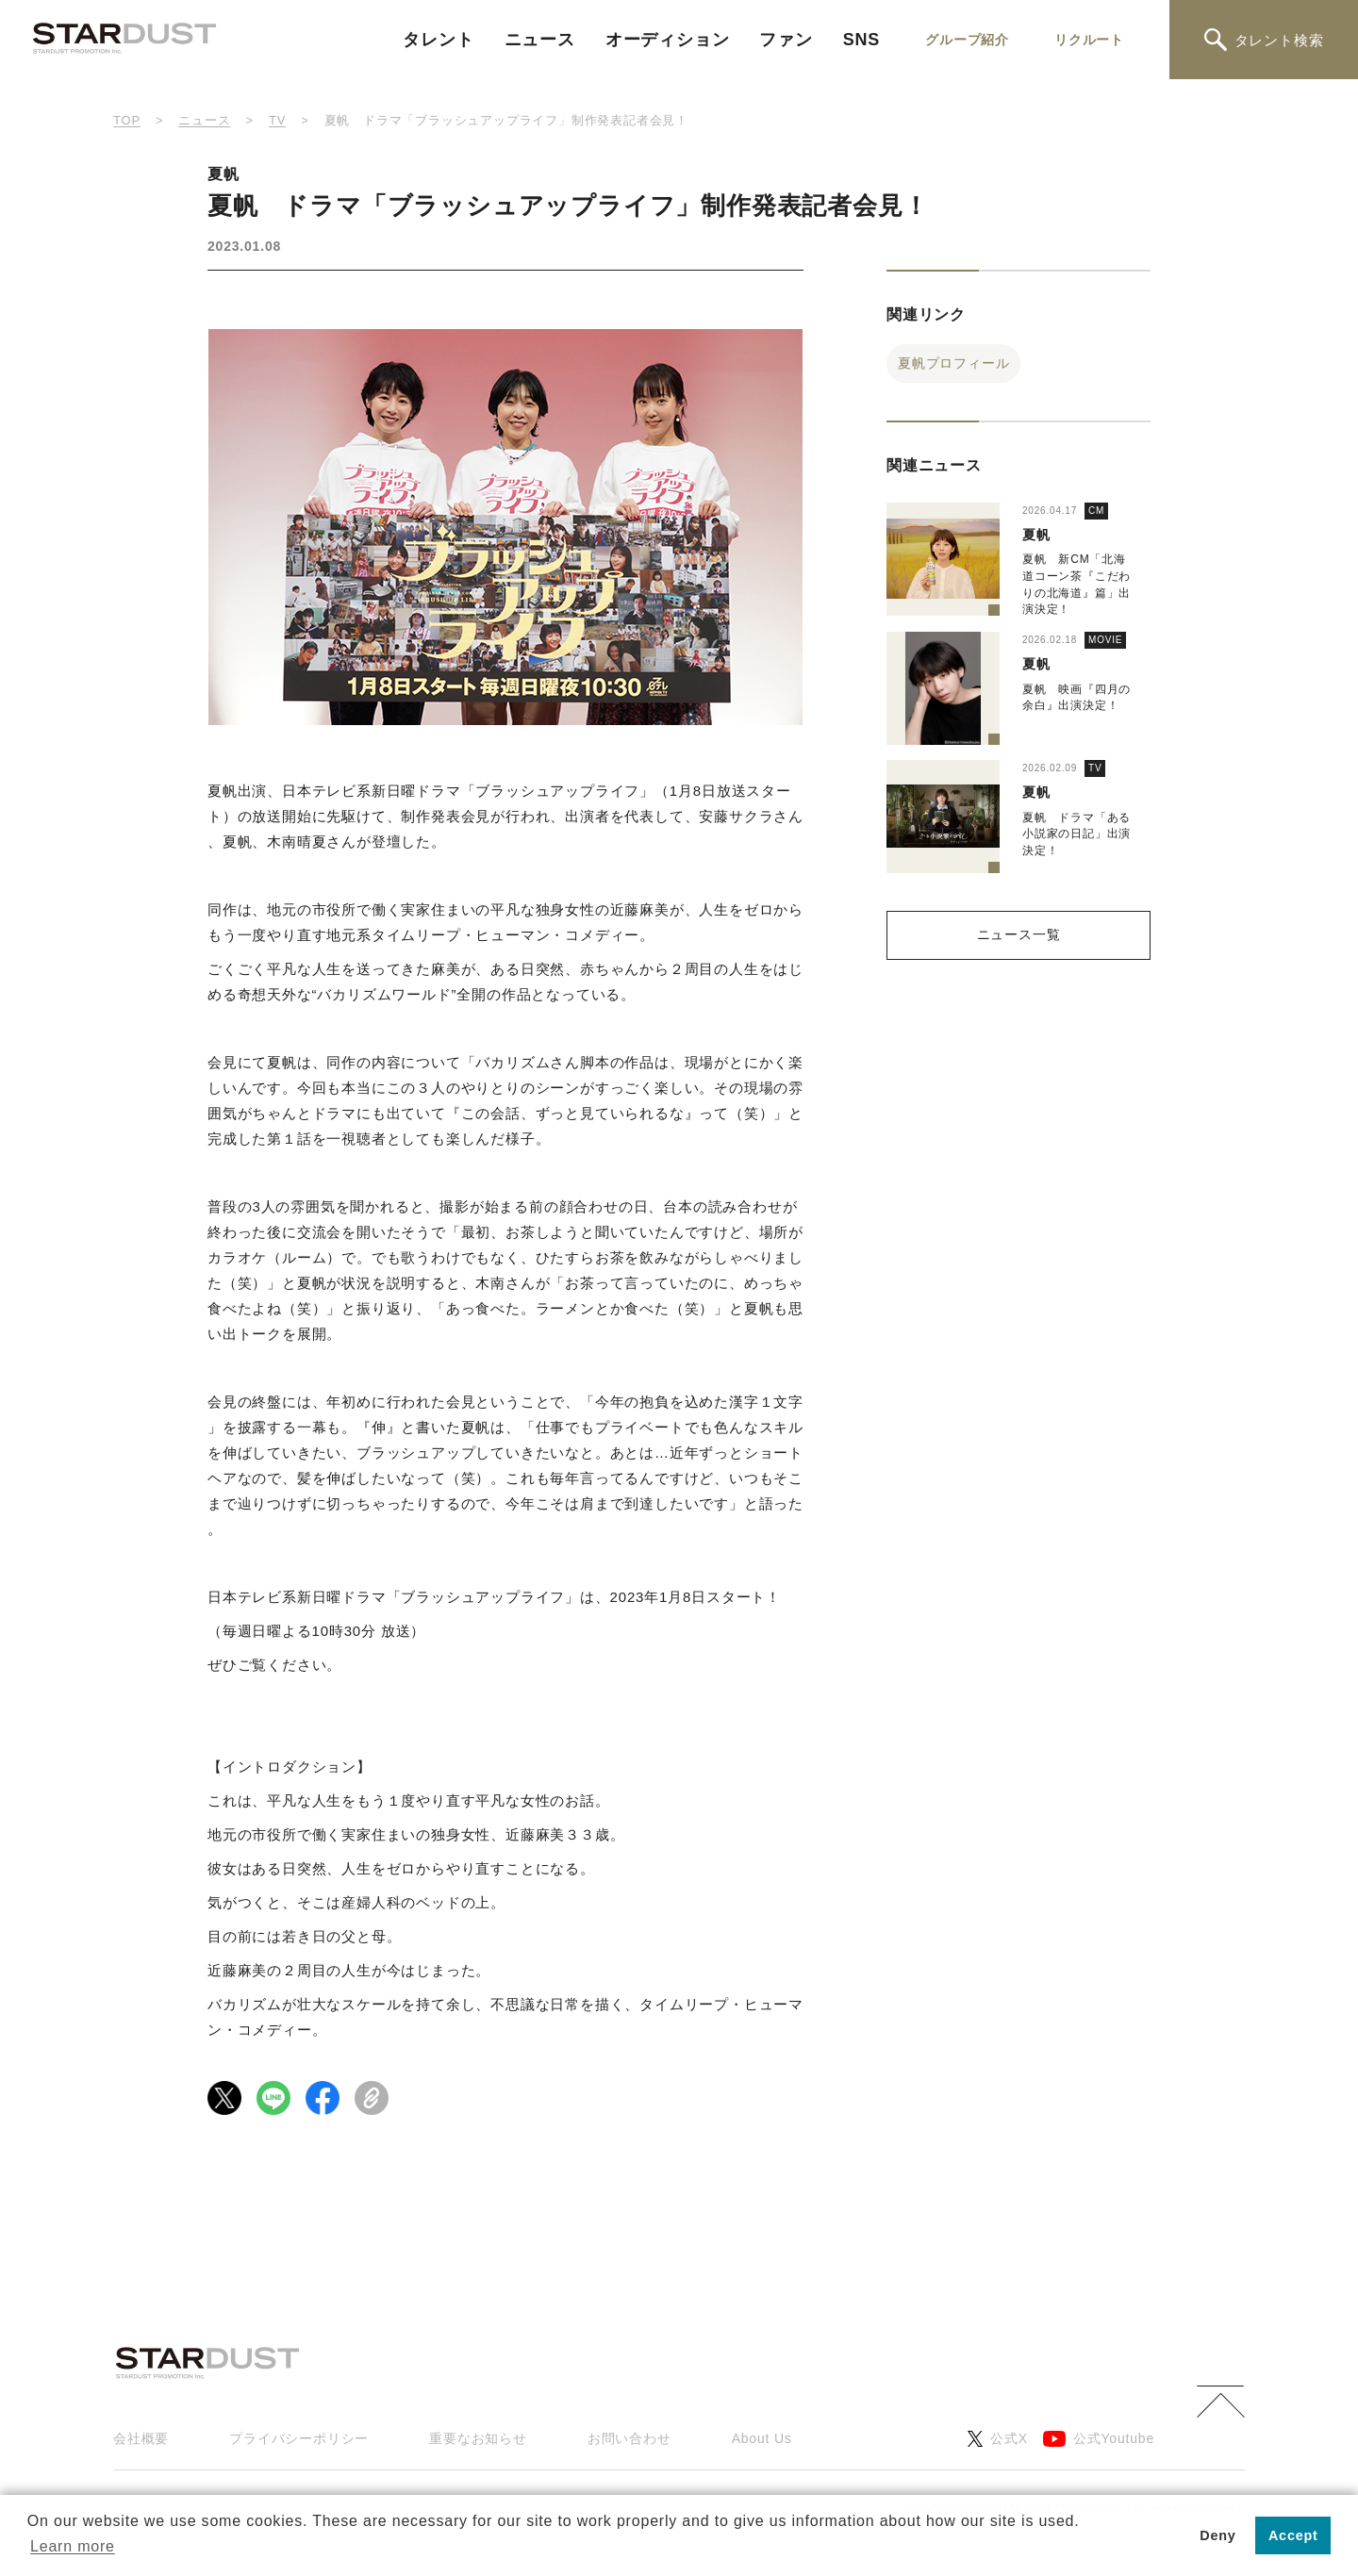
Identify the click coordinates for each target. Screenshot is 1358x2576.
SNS (861, 39)
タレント (438, 39)
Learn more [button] (72, 2546)
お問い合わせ (629, 2438)
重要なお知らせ (478, 2438)
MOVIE (1105, 640)
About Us (762, 2438)
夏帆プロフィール (953, 363)
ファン (785, 39)
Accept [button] (1293, 2535)
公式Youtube (1098, 2439)
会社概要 (141, 2438)
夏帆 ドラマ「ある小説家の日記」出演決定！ (1076, 834)
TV (1094, 768)
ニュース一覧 (1019, 934)
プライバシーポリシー (299, 2438)
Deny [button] (1217, 2535)
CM (1096, 510)
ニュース (540, 39)
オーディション (667, 39)
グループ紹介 (967, 39)
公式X (998, 2439)
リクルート (1089, 39)
